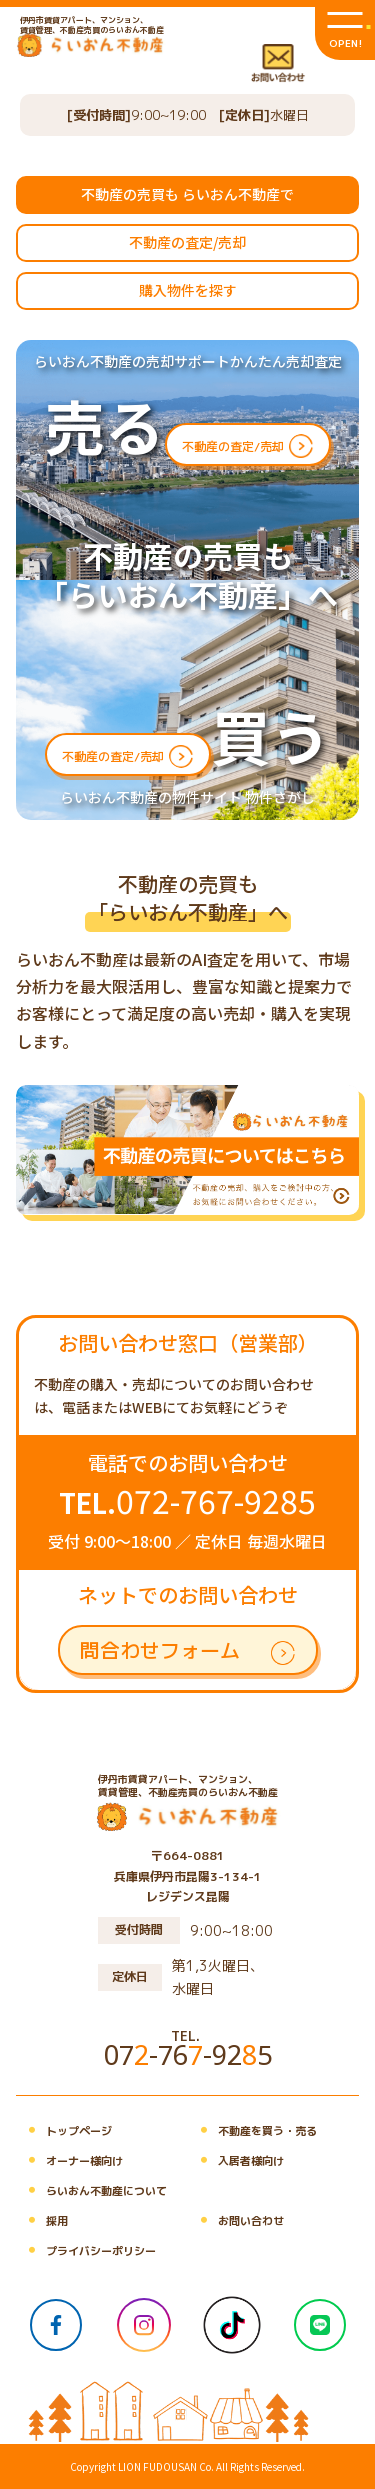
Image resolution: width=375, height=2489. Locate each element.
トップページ (64, 2131)
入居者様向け (236, 2161)
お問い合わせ (236, 2221)
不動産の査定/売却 (187, 242)
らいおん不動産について (91, 2191)
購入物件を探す (188, 290)
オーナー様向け (69, 2161)
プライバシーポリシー (86, 2251)
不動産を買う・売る (252, 2131)
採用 (42, 2221)
